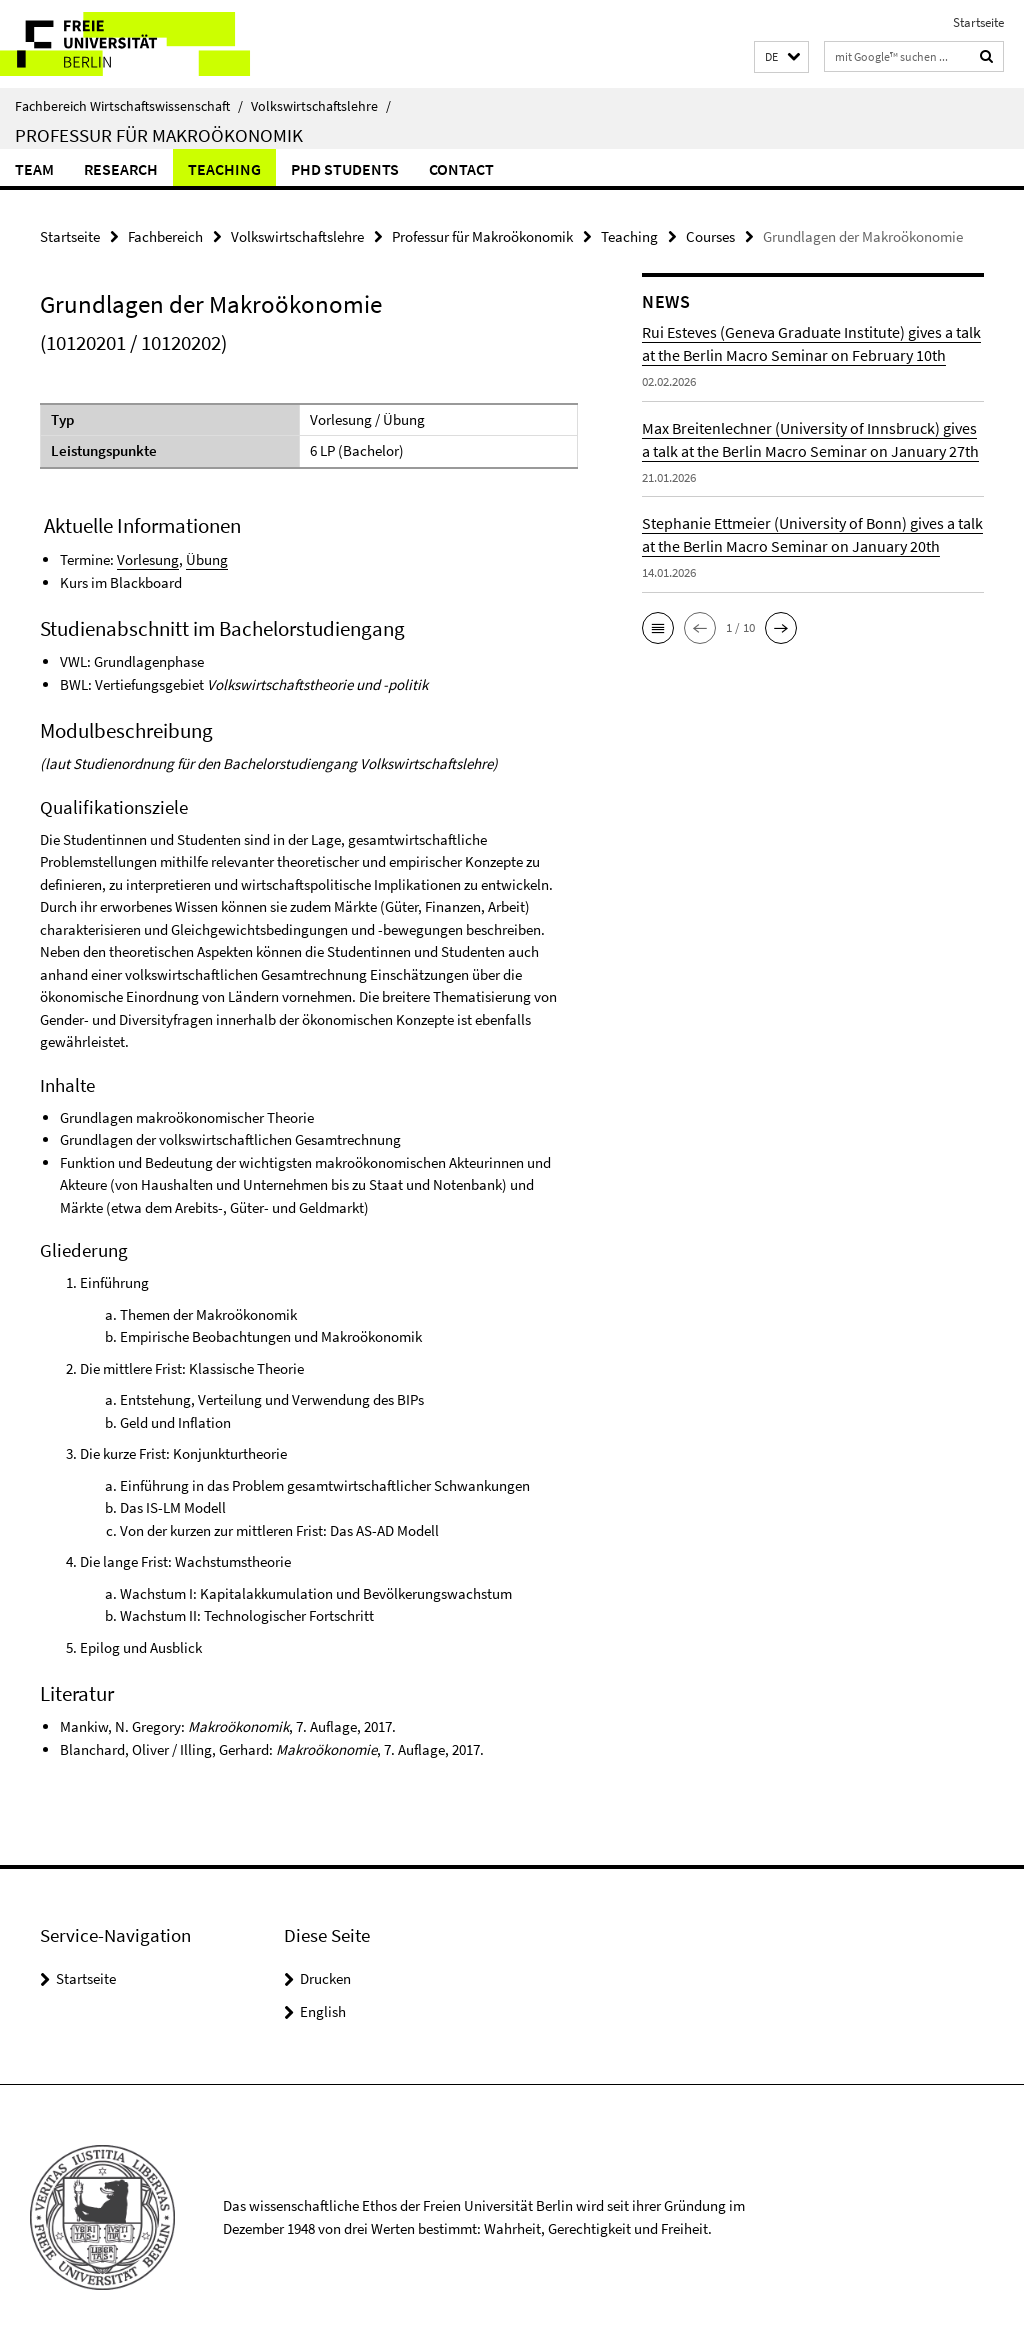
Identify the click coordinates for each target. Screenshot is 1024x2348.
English (323, 2009)
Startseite (978, 22)
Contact (461, 169)
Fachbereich (165, 235)
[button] (781, 57)
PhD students (345, 169)
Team (34, 169)
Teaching (224, 169)
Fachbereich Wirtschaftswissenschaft (129, 106)
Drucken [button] (325, 1976)
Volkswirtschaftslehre (321, 106)
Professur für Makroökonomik (159, 135)
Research (121, 169)
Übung (207, 557)
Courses (710, 235)
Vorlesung (148, 557)
